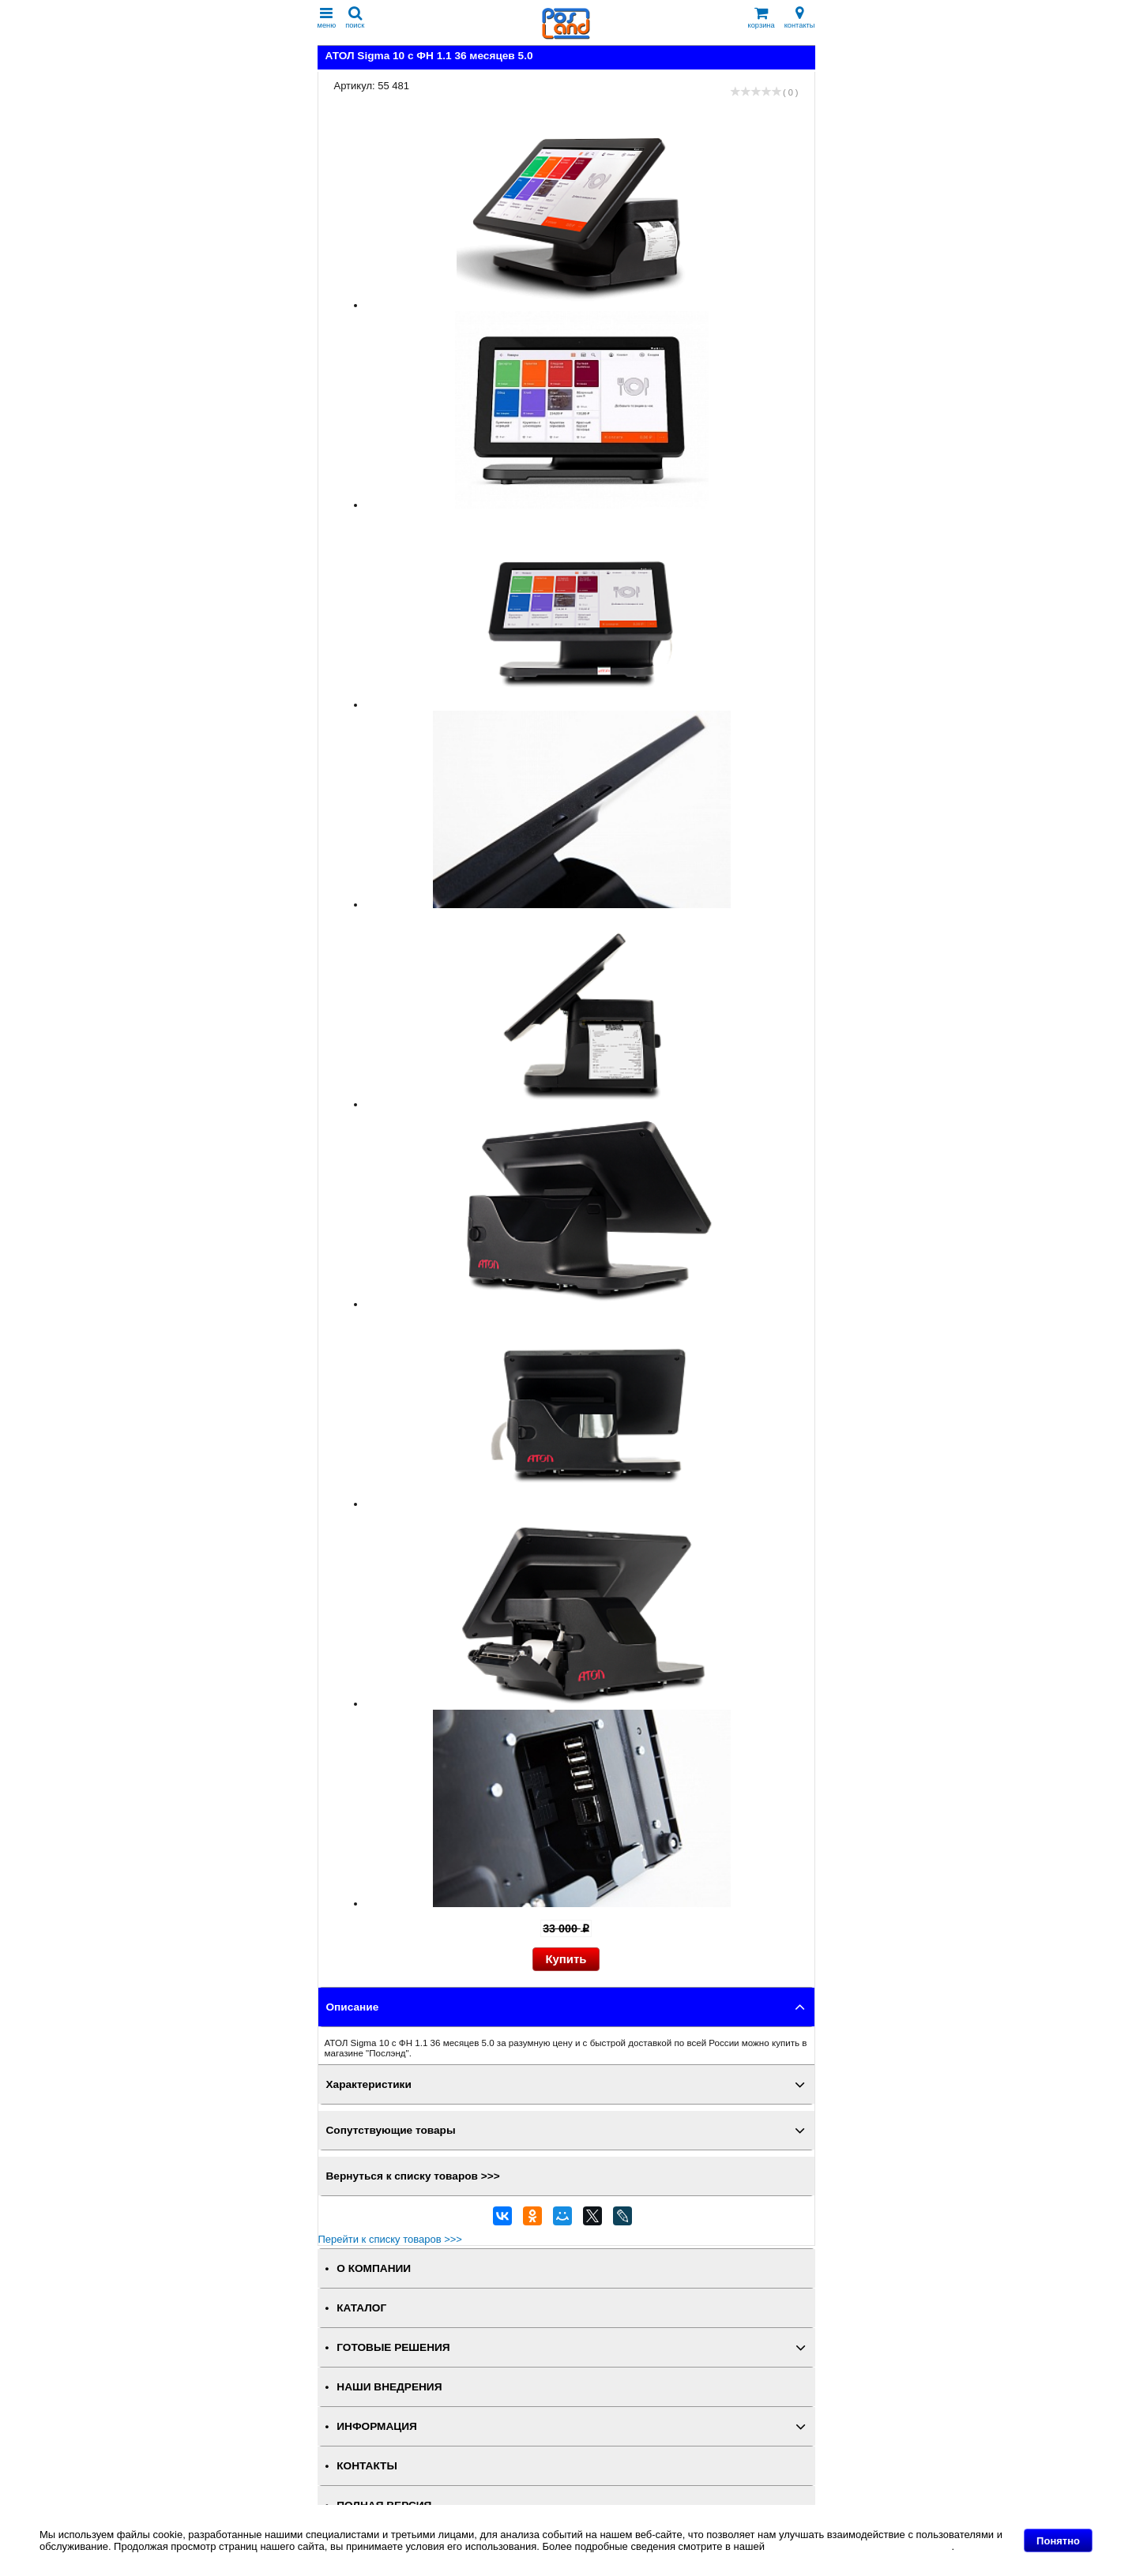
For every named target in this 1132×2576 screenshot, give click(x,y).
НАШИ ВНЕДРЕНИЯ (389, 2387)
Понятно (1058, 2541)
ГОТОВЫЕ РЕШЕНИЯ (393, 2347)
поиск (354, 17)
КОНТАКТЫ (367, 2466)
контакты (799, 17)
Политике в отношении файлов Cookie (860, 2546)
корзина (761, 17)
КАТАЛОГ (361, 2308)
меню (327, 17)
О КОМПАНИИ (374, 2268)
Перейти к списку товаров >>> (390, 2239)
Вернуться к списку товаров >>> (413, 2176)
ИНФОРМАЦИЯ (377, 2426)
